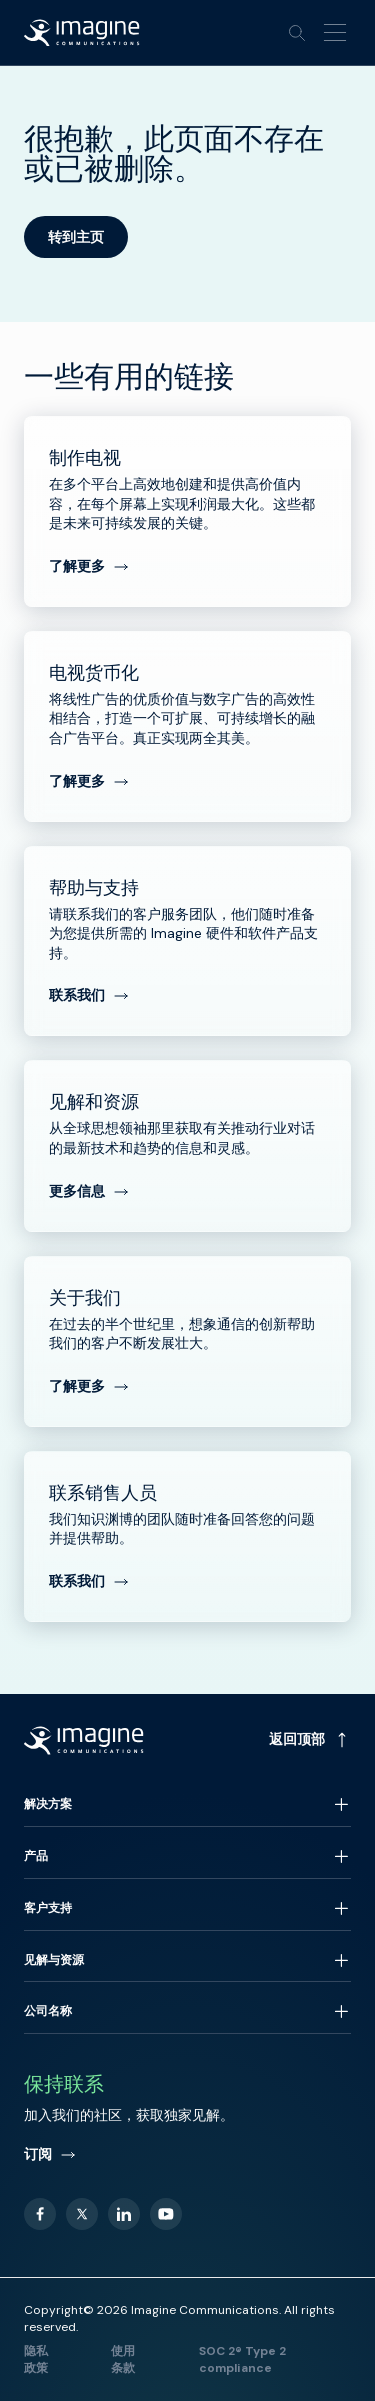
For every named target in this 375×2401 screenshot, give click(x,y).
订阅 (50, 2154)
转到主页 (76, 237)
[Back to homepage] (82, 33)
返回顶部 (310, 1739)
